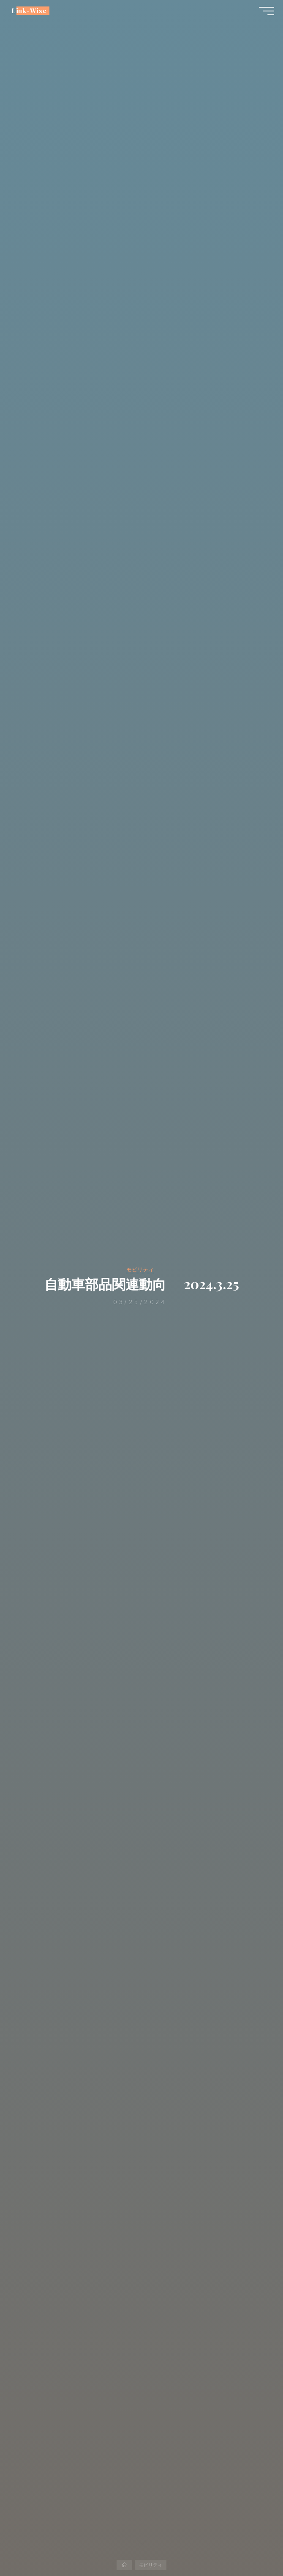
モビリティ (140, 1269)
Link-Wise (33, 13)
